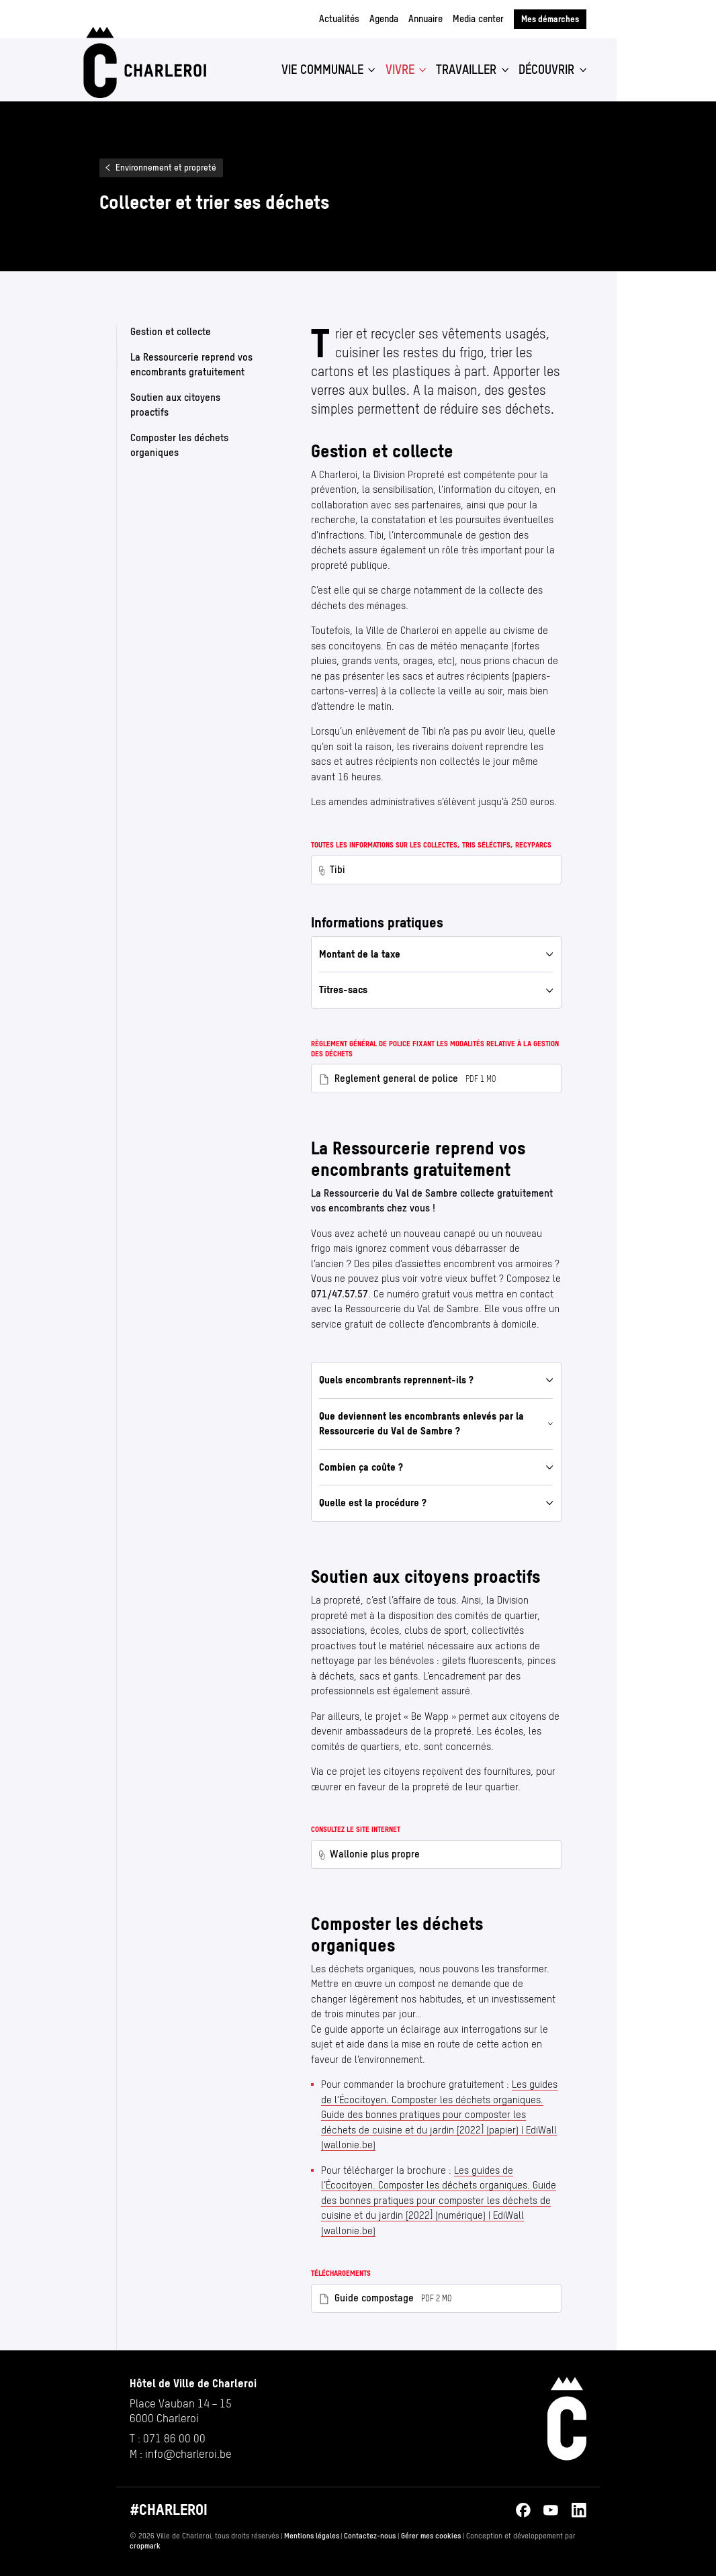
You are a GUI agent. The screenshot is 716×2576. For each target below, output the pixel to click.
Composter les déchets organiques (179, 444)
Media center (478, 18)
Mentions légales (311, 2536)
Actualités (339, 18)
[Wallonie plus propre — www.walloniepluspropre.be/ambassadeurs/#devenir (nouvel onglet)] (436, 1854)
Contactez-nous (370, 2536)
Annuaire (425, 18)
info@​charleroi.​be (188, 2453)
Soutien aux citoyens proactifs (175, 404)
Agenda (383, 18)
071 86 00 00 (174, 2438)
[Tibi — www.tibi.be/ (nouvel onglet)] (436, 869)
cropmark (145, 2546)
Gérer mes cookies (431, 2536)
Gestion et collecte (170, 331)
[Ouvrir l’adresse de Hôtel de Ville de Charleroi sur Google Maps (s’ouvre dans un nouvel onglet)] (193, 2411)
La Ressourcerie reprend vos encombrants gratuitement (191, 364)
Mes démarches (550, 19)
